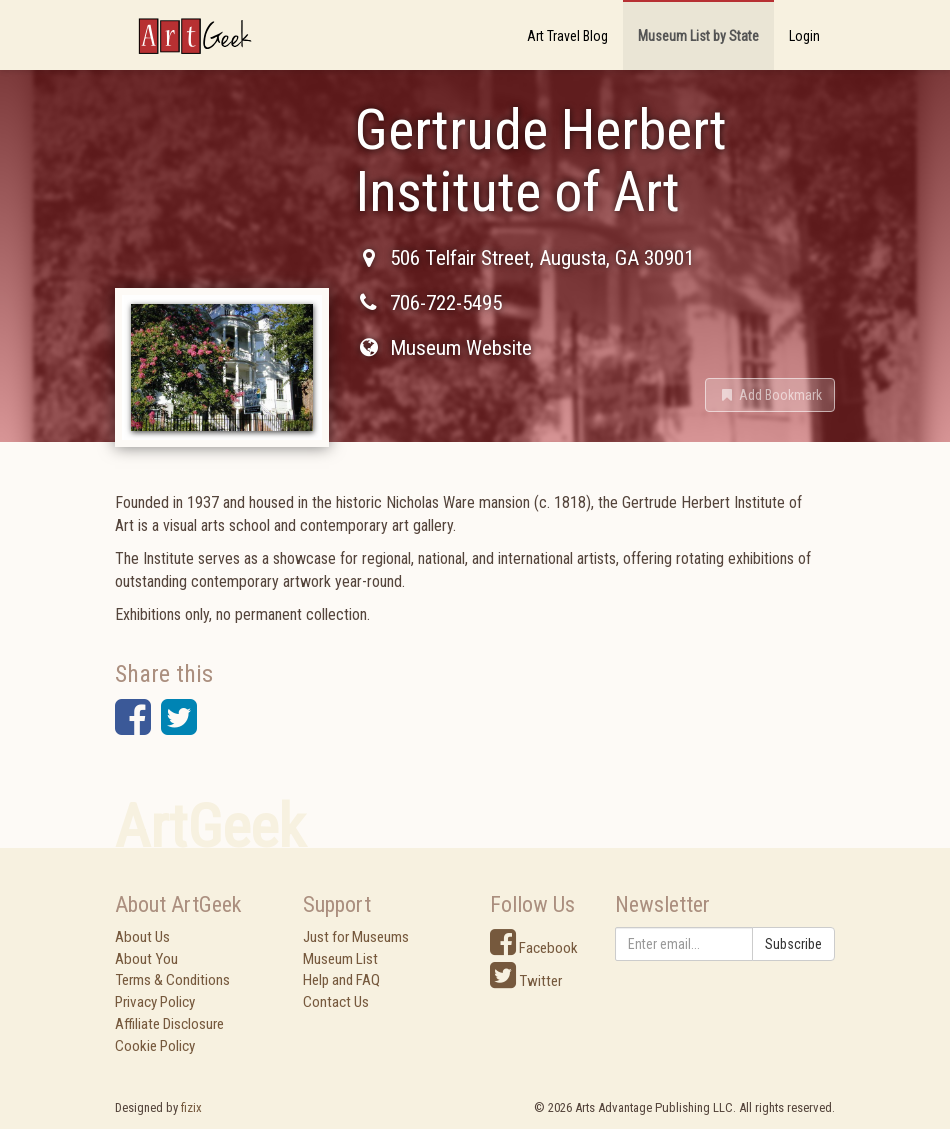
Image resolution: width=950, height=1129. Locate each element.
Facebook (534, 948)
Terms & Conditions (172, 980)
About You (146, 959)
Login (804, 36)
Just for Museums (356, 937)
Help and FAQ (341, 980)
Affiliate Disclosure (169, 1024)
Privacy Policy (155, 1002)
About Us (142, 937)
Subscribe (793, 944)
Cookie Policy (155, 1046)
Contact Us (336, 1002)
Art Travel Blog (567, 36)
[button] (770, 395)
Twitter (526, 981)
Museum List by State (698, 36)
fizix (191, 1107)
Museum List (340, 959)
